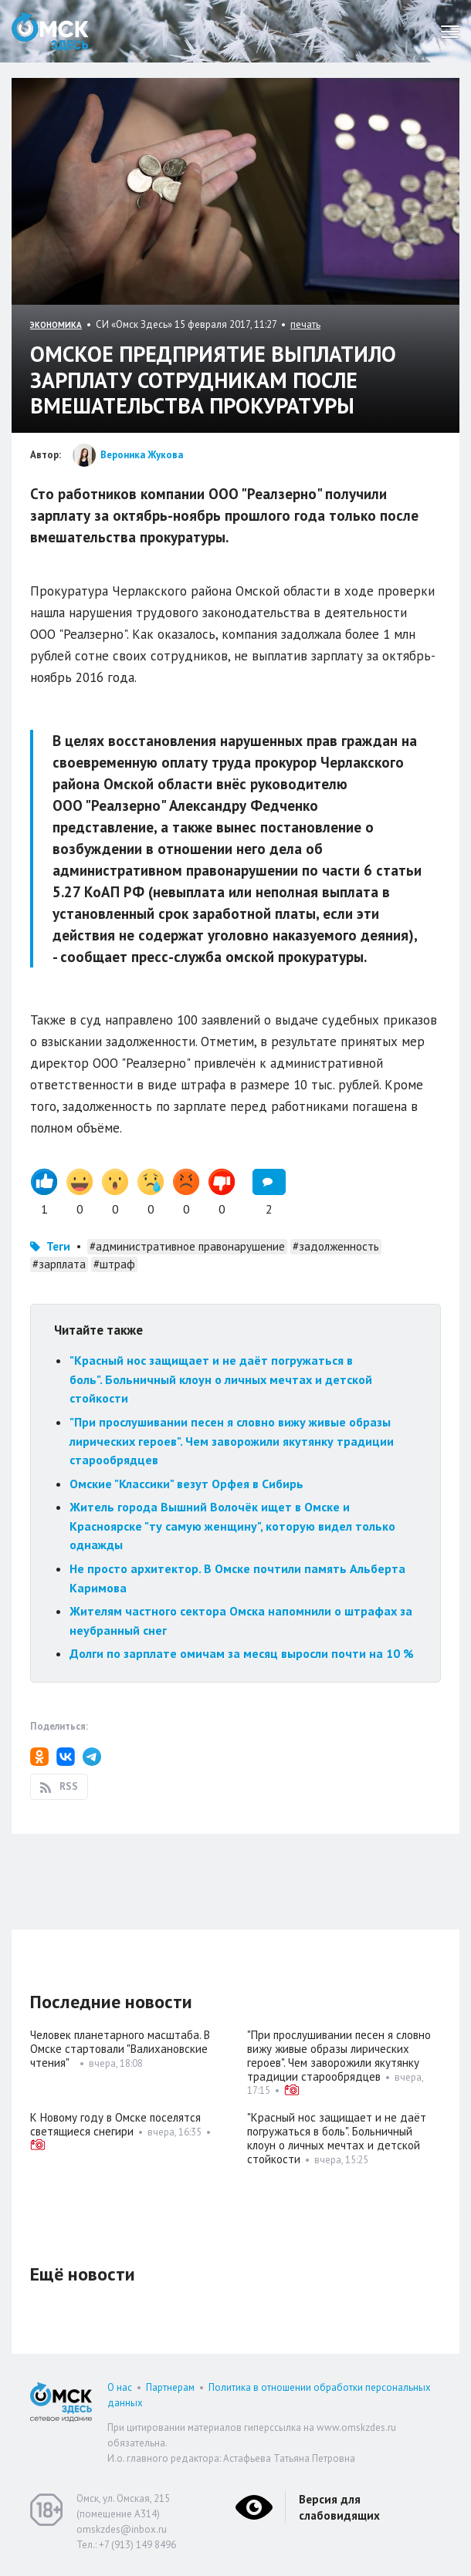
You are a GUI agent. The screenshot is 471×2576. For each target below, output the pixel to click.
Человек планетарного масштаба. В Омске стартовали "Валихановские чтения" (120, 2048)
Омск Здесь (50, 31)
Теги (58, 1246)
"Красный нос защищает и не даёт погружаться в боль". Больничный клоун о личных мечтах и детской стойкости (220, 1379)
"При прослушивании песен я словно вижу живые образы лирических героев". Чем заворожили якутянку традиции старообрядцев (231, 1440)
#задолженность (336, 1246)
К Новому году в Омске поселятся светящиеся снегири (115, 2124)
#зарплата (59, 1264)
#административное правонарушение (187, 1246)
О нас (119, 2387)
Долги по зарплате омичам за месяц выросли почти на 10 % (241, 1653)
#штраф (114, 1264)
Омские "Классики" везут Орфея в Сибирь (186, 1483)
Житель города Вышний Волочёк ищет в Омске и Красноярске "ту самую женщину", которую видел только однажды (232, 1525)
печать (305, 324)
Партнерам (170, 2387)
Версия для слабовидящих (339, 2507)
